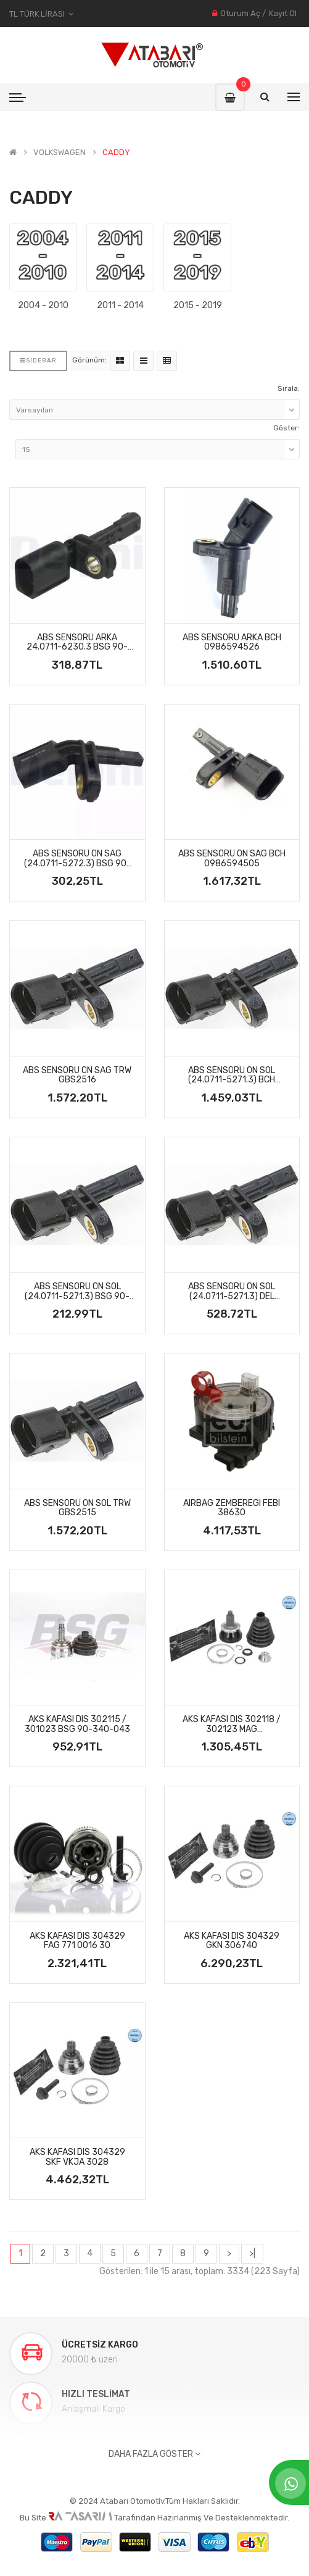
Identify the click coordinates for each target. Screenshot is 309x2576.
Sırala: (289, 388)
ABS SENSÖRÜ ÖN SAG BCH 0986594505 (232, 858)
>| (252, 2253)
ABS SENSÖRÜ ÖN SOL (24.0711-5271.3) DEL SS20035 (231, 1291)
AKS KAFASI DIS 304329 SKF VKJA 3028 (77, 2157)
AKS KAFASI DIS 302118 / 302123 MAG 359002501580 (232, 1724)
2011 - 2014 (120, 305)
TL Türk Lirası (41, 14)
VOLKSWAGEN (59, 152)
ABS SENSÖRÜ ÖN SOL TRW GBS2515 (77, 1508)
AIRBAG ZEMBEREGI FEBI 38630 (231, 1508)
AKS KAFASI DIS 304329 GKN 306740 (231, 1941)
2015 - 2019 (197, 305)
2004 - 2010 (43, 305)
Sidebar (38, 360)
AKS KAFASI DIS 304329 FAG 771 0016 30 (77, 1941)
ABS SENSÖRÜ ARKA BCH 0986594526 (232, 642)
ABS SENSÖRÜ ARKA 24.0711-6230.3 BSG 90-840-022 (77, 642)
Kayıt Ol (283, 13)
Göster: (286, 428)
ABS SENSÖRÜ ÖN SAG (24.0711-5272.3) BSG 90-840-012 (77, 858)
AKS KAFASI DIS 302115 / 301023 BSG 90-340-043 (77, 1724)
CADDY (116, 152)
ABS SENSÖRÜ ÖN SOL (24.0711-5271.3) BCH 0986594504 (231, 1075)
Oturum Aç (240, 13)
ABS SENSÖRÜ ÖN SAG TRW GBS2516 (77, 1075)
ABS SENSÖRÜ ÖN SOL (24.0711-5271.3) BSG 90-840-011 (77, 1291)
